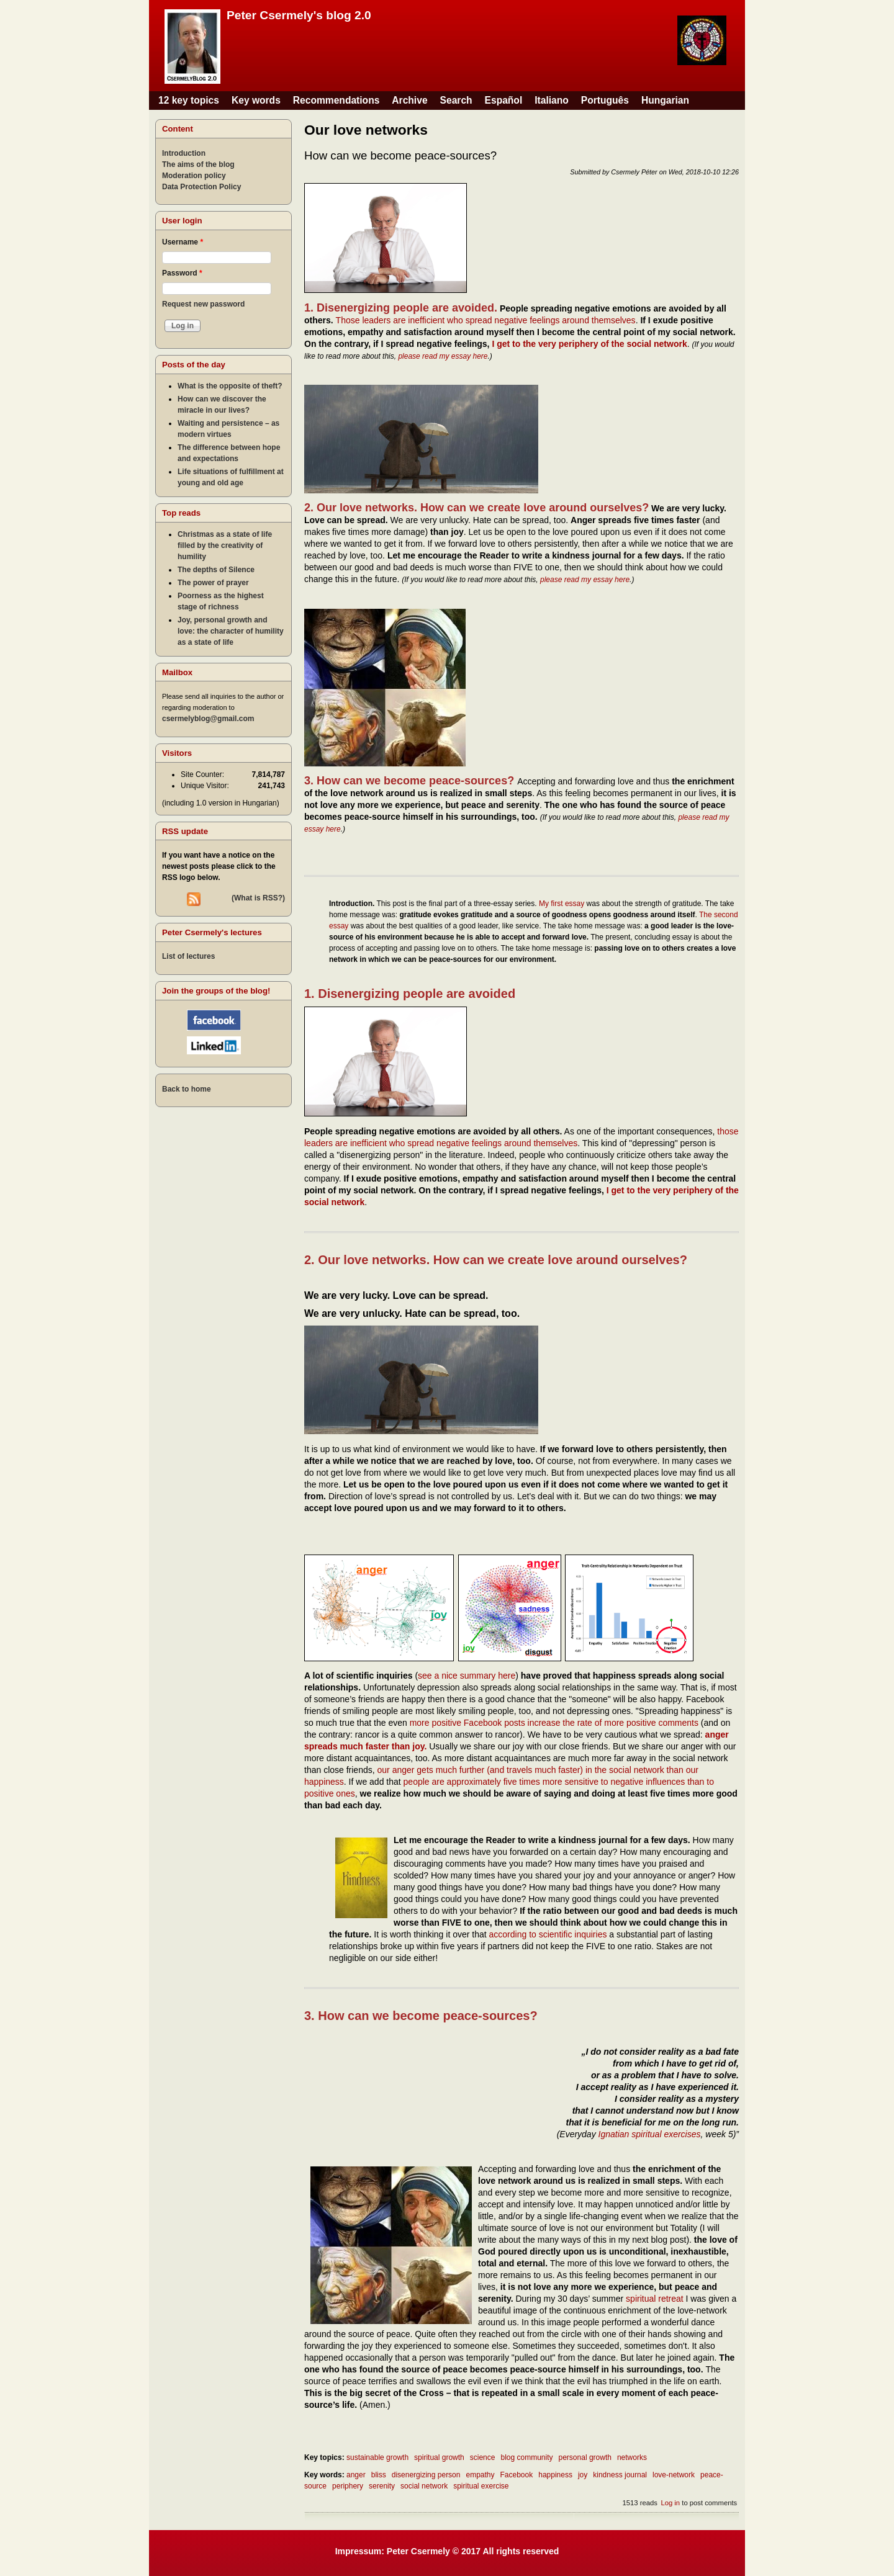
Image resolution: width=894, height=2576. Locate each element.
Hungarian (665, 100)
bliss (378, 2475)
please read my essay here (442, 356)
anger (356, 2475)
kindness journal (620, 2475)
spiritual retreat (655, 2299)
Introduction (183, 153)
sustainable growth (377, 2457)
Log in (670, 2502)
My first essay (561, 903)
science (482, 2457)
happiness (555, 2475)
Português (605, 100)
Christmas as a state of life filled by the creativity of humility (225, 545)
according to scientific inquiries (548, 1934)
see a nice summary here (466, 1676)
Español (504, 100)
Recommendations (336, 100)
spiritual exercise (480, 2486)
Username (182, 242)
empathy (480, 2475)
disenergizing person (426, 2475)
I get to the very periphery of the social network (589, 344)
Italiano (552, 100)
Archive (409, 100)
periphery (347, 2486)
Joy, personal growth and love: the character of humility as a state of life (231, 631)
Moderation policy (194, 175)
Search (456, 100)
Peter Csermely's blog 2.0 (299, 15)
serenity (382, 2486)
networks (632, 2457)
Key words (256, 100)
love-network (673, 2475)
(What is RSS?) (258, 898)
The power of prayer (213, 582)
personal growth (585, 2457)
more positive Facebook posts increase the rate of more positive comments (554, 1723)
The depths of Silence (216, 569)
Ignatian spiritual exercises (649, 2134)
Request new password (203, 304)
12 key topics (188, 100)
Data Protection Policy (201, 186)
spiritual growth (439, 2457)
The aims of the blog (198, 164)
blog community (526, 2457)
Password (182, 273)
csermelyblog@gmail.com (208, 718)
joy (582, 2475)
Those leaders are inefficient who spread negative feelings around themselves (486, 320)
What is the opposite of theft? (230, 386)
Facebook (516, 2475)
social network (424, 2486)
